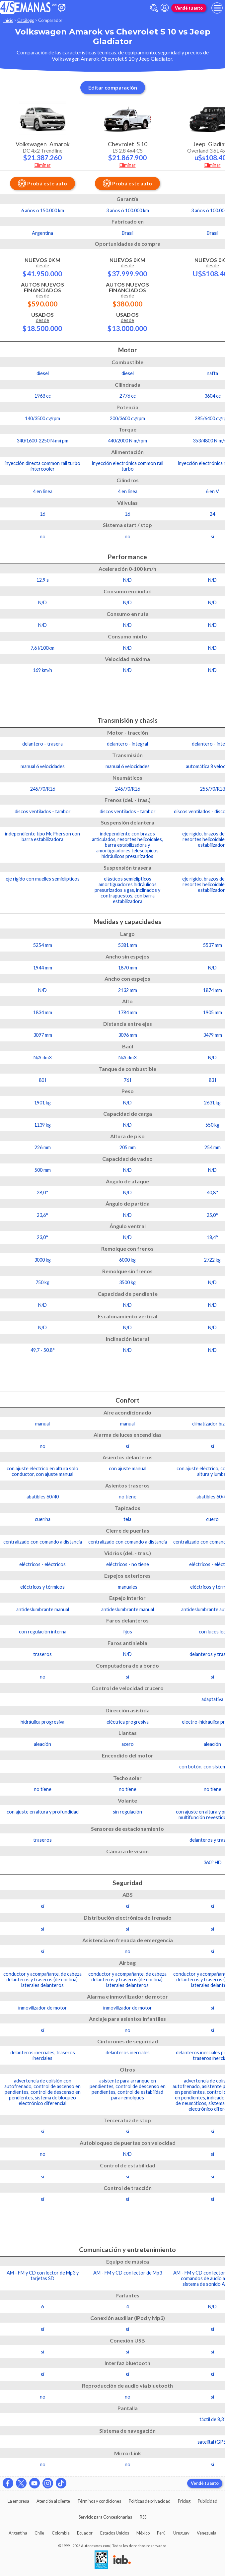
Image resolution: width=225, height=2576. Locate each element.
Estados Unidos (114, 2533)
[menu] (217, 8)
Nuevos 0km (42, 267)
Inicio (8, 20)
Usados (42, 321)
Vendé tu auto (189, 8)
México (143, 2533)
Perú (161, 2533)
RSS (143, 2517)
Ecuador (85, 2533)
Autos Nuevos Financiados (42, 294)
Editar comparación (112, 87)
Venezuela (206, 2533)
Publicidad (207, 2501)
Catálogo (25, 20)
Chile (39, 2533)
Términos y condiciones (99, 2501)
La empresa (18, 2501)
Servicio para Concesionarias (105, 2517)
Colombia (61, 2533)
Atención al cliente (53, 2501)
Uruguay (181, 2533)
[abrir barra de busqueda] (154, 8)
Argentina (18, 2533)
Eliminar (43, 165)
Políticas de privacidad (150, 2501)
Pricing (184, 2501)
